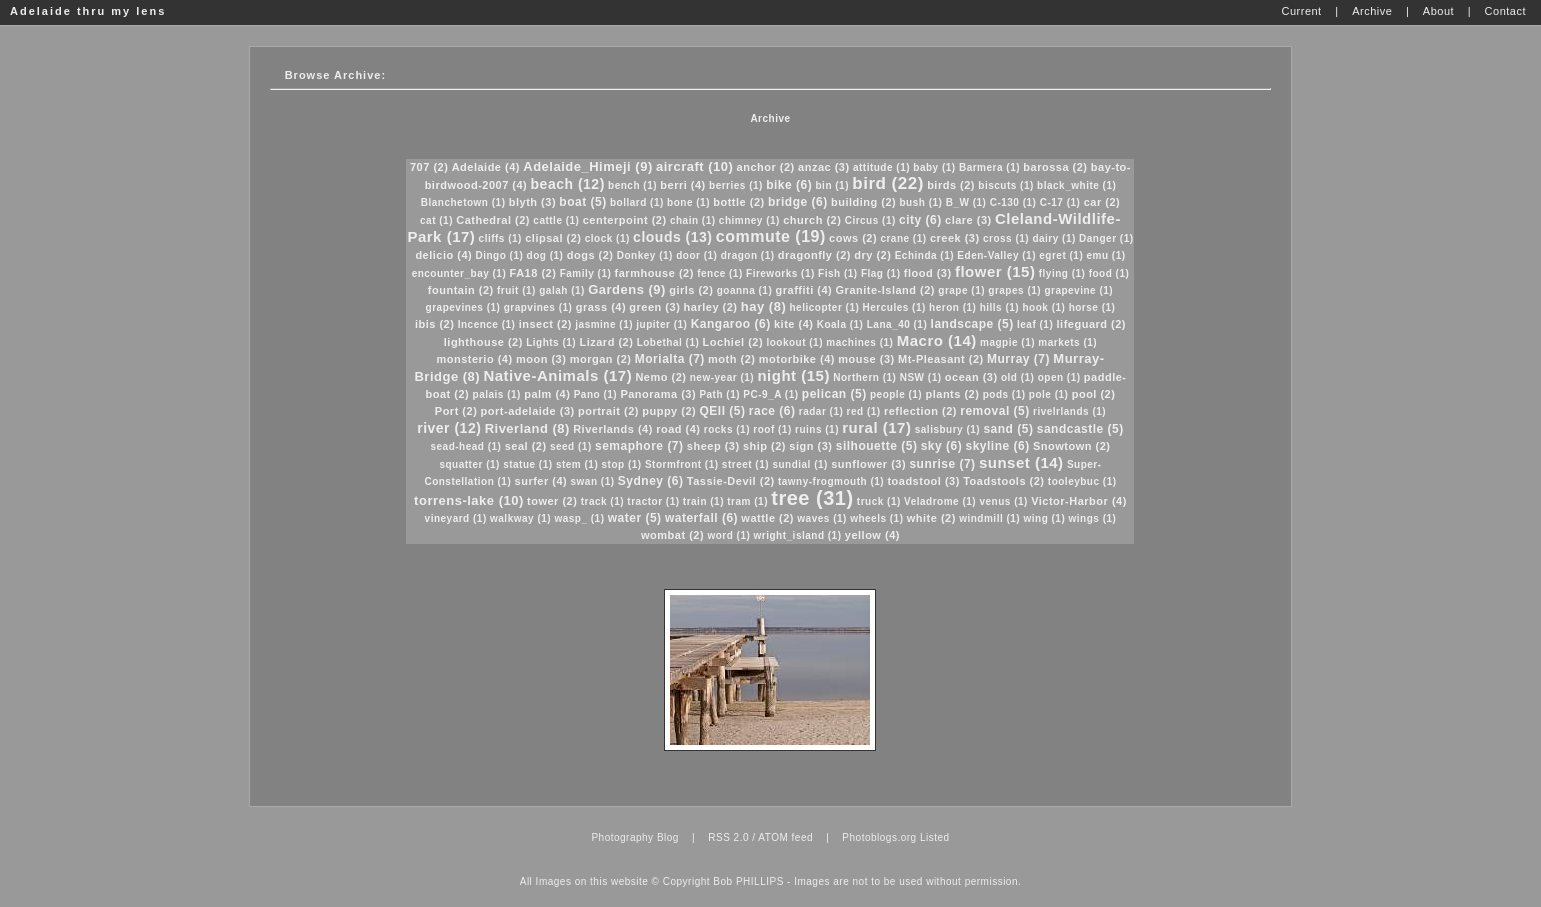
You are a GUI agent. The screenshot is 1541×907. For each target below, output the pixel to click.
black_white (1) (1076, 185)
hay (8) (763, 306)
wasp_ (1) (579, 518)
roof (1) (772, 429)
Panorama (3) (658, 394)
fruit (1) (516, 290)
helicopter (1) (825, 307)
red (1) (864, 411)
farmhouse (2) (654, 273)
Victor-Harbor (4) (1079, 501)
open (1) (1059, 377)
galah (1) (562, 290)
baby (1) (934, 167)
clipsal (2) (553, 238)
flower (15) (995, 271)
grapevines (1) (463, 307)
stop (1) (622, 464)
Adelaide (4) (486, 167)
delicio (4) (443, 255)
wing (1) (1044, 518)
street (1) (745, 464)
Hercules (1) (894, 307)
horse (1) (1092, 307)
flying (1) (1062, 273)
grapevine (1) (1078, 290)
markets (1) (1067, 342)
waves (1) (822, 518)
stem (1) (577, 464)
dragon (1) (748, 255)
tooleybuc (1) (1082, 481)
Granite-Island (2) (885, 290)
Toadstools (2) (1003, 481)
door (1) (696, 255)
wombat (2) (672, 535)
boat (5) (582, 202)
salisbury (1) (947, 429)
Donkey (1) (645, 255)
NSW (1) (921, 377)
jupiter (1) (661, 324)
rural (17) (876, 427)
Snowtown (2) (1072, 446)
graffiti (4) (804, 290)
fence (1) (720, 273)
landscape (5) (972, 324)
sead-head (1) (465, 446)
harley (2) (711, 307)
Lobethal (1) (668, 342)
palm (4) (547, 394)
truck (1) (879, 501)
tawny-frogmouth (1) (831, 481)
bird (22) (888, 183)
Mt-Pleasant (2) (941, 359)
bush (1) (920, 202)
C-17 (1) (1060, 202)
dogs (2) (590, 255)
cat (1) (436, 220)
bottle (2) (738, 202)
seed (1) (571, 446)
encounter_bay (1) (459, 273)
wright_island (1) (798, 535)
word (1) (728, 535)
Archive (770, 118)
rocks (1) (727, 429)
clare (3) (968, 220)
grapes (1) (1014, 290)
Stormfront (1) (682, 464)
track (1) (602, 501)
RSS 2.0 (728, 837)
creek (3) (955, 238)
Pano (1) (595, 394)
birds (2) (951, 185)
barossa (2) (1055, 167)
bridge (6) (798, 202)
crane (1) (903, 238)
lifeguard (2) (1091, 324)
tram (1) (747, 501)
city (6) (920, 220)
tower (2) (552, 501)
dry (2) (872, 255)
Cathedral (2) (493, 220)
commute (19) (771, 236)
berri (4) (682, 185)
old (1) (1018, 377)
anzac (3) (824, 167)
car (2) (1102, 202)
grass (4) (601, 307)
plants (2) (952, 394)
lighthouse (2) (483, 342)
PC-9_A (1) (770, 394)
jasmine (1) (604, 324)
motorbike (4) (797, 359)
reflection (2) (920, 411)
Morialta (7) (670, 359)
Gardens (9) (627, 289)
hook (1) (1043, 307)
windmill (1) (989, 518)
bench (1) (632, 185)
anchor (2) (766, 167)
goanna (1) (745, 290)
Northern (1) (864, 377)
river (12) (449, 428)
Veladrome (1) (940, 501)
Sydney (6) (651, 481)
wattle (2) (767, 518)
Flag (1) (881, 273)
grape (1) (961, 290)
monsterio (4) (474, 359)
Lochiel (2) (733, 342)
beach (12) (568, 184)
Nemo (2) (660, 377)
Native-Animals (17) (557, 375)
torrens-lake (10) (469, 500)
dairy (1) (1053, 238)
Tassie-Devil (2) (731, 481)
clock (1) (607, 238)
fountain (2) (461, 290)
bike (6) (789, 185)
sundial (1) (800, 464)
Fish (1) (838, 273)
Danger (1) (1106, 238)
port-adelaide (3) (528, 411)
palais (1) (497, 394)
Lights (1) (551, 342)
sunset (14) (1021, 462)
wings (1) (1093, 518)
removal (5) (995, 411)
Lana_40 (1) (897, 324)
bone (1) (688, 202)
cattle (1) (556, 220)
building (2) (863, 202)
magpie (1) (1007, 342)
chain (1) (693, 220)
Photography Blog (635, 837)
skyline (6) (997, 446)
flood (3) (928, 273)
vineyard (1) (456, 518)
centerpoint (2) (625, 220)
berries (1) (736, 185)
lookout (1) (794, 342)
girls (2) (691, 290)
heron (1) (952, 307)
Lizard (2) (606, 342)
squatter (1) (469, 464)
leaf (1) (1035, 324)
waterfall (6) (701, 518)
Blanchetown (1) (463, 202)
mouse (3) (866, 359)
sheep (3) (713, 446)
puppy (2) (669, 411)
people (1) (896, 394)
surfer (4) (541, 481)
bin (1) (833, 185)
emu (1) (1106, 255)
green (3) (654, 307)
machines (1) (859, 342)
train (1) (703, 501)
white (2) (931, 518)
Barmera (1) (989, 167)
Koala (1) (840, 324)
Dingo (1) (500, 255)
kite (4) (793, 324)
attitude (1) (881, 167)
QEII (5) (723, 411)
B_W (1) (966, 202)
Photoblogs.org (879, 837)
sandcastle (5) (1080, 429)
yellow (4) (872, 535)
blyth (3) (532, 202)
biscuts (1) (1006, 185)
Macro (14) (937, 340)
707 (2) (429, 167)
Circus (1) (870, 220)
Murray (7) (1018, 359)
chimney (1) (749, 220)
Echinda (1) (924, 255)
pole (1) (1049, 394)
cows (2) (853, 238)
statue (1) (527, 464)
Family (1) (586, 273)
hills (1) (1000, 307)
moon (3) (541, 359)
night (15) (793, 375)
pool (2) (1094, 394)
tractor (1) (653, 501)
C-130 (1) (1013, 202)
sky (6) (942, 446)
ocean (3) (971, 377)
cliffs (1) (500, 238)
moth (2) (731, 359)
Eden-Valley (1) (996, 255)
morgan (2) (601, 359)
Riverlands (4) (613, 429)
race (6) (772, 411)
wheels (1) (876, 518)
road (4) (678, 429)
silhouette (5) (877, 446)
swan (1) (593, 481)
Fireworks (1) (780, 273)
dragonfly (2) (814, 255)
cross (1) (1006, 238)
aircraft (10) (694, 166)
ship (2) (764, 446)
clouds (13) (672, 237)
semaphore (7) (639, 446)
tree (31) (812, 498)
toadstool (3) (923, 481)
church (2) (812, 220)
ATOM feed (785, 837)
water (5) (635, 518)
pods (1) (1004, 394)
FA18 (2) (533, 273)
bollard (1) (637, 202)
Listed (935, 837)
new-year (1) (722, 377)
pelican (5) (834, 394)
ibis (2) (434, 324)
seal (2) (526, 446)
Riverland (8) (527, 428)
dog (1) (545, 255)
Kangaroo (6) (731, 324)
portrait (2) (608, 411)
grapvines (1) (538, 307)
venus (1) (1003, 501)
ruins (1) (817, 429)
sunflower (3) (868, 464)
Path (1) (719, 394)
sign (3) (810, 446)
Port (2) (456, 411)
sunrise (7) (942, 464)
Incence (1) (487, 324)
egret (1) (1061, 255)
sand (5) (1008, 429)
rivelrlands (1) (1069, 411)
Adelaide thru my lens (88, 11)
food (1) (1109, 273)
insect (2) (545, 324)
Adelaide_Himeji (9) (587, 166)
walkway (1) (520, 518)
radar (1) (821, 411)
